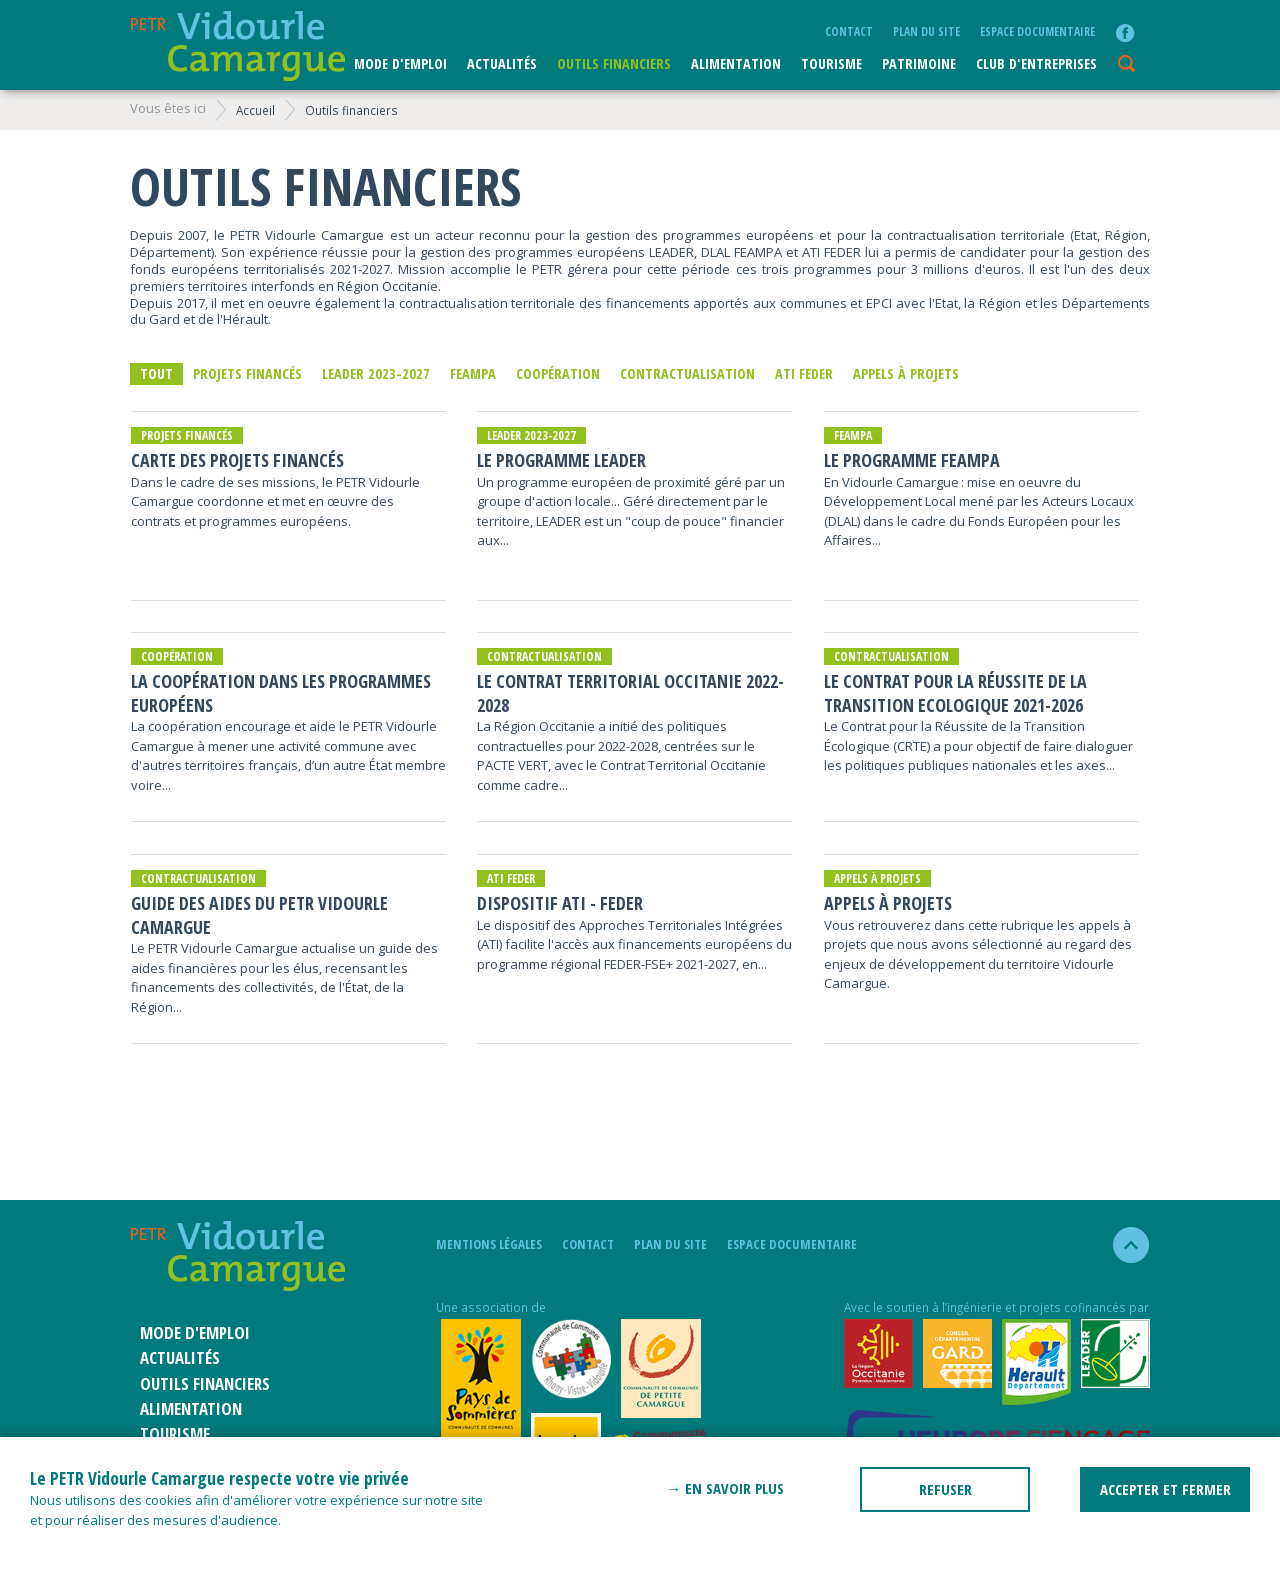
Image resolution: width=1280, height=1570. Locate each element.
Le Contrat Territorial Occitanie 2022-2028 (630, 693)
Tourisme (831, 63)
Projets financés (247, 373)
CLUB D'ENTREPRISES (1036, 63)
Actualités (502, 63)
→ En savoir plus (725, 1488)
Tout (156, 373)
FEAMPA (473, 373)
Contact (849, 31)
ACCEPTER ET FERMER (1165, 1489)
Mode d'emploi (400, 63)
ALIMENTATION (736, 63)
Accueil (255, 110)
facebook (1125, 33)
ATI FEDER (804, 373)
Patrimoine (919, 63)
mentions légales (489, 1244)
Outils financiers (614, 63)
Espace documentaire (1037, 31)
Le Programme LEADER (561, 460)
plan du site (926, 31)
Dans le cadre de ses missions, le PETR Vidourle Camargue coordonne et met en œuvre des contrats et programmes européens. (275, 501)
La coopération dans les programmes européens (281, 693)
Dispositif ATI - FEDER (560, 903)
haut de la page (1122, 1245)
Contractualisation (687, 373)
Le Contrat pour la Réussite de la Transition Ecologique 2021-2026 (955, 693)
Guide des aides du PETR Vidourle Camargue (259, 915)
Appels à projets (906, 373)
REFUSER (945, 1489)
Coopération (558, 373)
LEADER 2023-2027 (376, 373)
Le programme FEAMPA (912, 460)
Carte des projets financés (237, 460)
